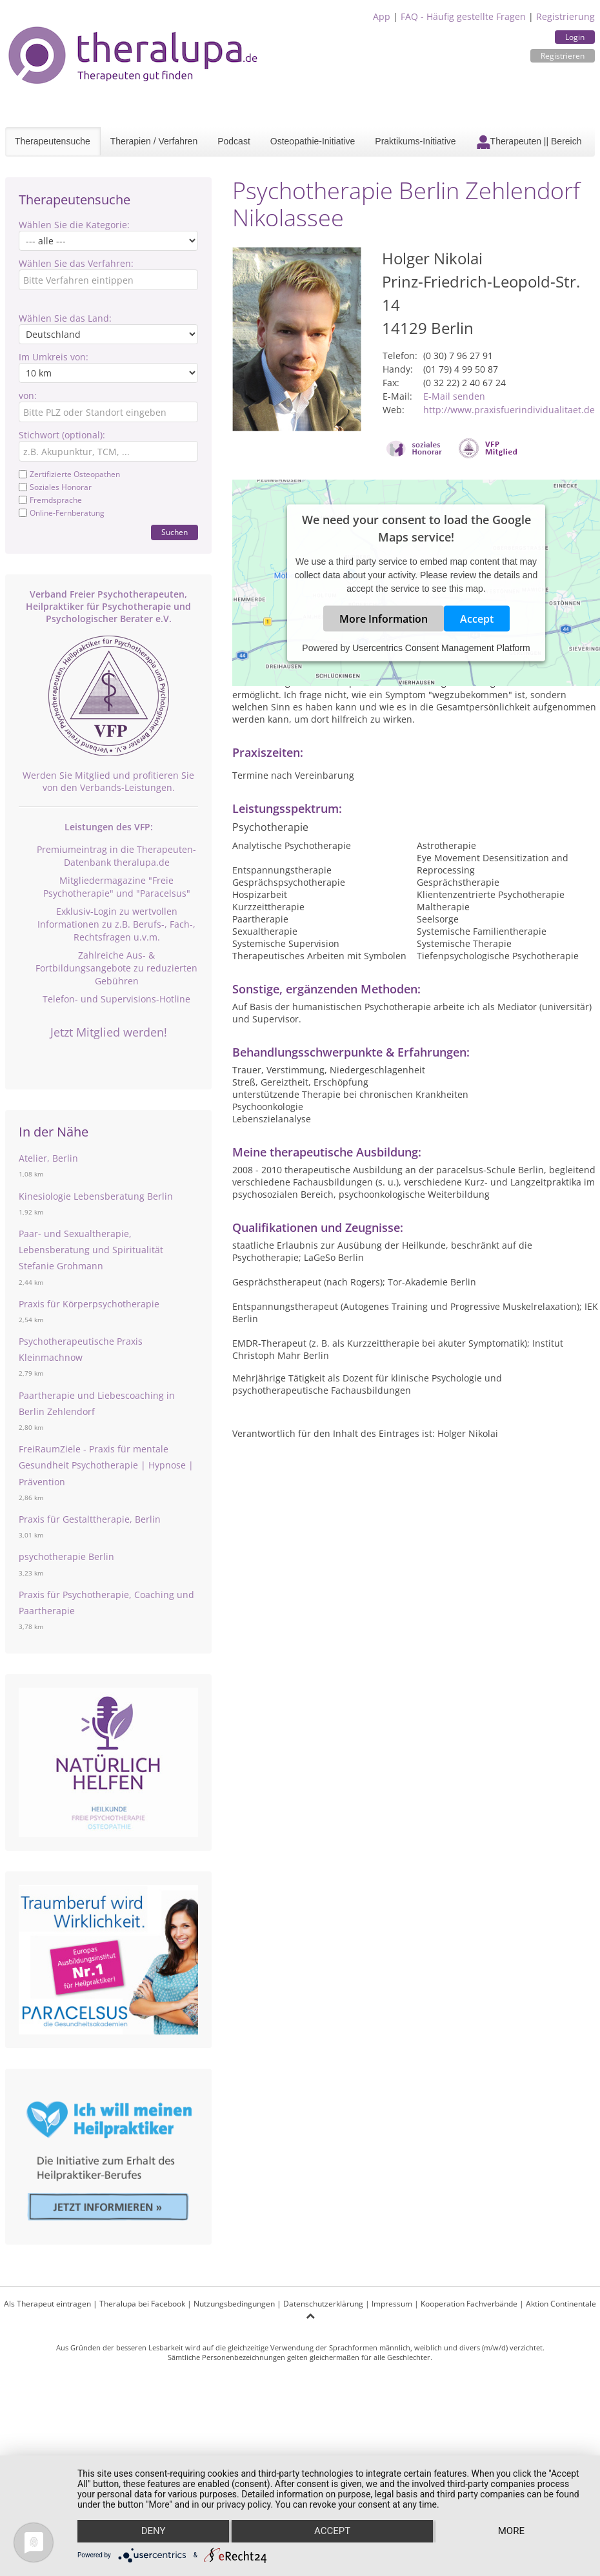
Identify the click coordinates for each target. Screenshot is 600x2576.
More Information (383, 619)
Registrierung (565, 16)
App (381, 16)
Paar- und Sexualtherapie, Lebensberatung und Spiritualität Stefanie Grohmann (91, 1249)
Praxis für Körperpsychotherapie (89, 1304)
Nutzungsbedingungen (234, 2303)
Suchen (174, 532)
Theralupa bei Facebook (142, 2303)
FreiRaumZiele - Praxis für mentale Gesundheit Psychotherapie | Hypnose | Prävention (106, 1465)
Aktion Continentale (561, 2303)
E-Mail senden (454, 396)
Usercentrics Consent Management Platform (441, 648)
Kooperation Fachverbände (469, 2303)
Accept (477, 619)
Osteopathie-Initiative (312, 141)
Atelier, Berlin (48, 1158)
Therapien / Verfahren (153, 141)
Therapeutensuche (52, 141)
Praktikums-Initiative (415, 141)
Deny (153, 2531)
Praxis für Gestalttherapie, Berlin (90, 1519)
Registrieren (563, 55)
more (511, 2531)
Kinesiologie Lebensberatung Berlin (96, 1196)
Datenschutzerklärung (323, 2303)
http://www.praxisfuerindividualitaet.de (509, 410)
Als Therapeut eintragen (47, 2303)
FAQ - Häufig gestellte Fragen (463, 16)
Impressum (392, 2303)
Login (575, 37)
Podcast (233, 141)
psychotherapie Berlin (66, 1556)
